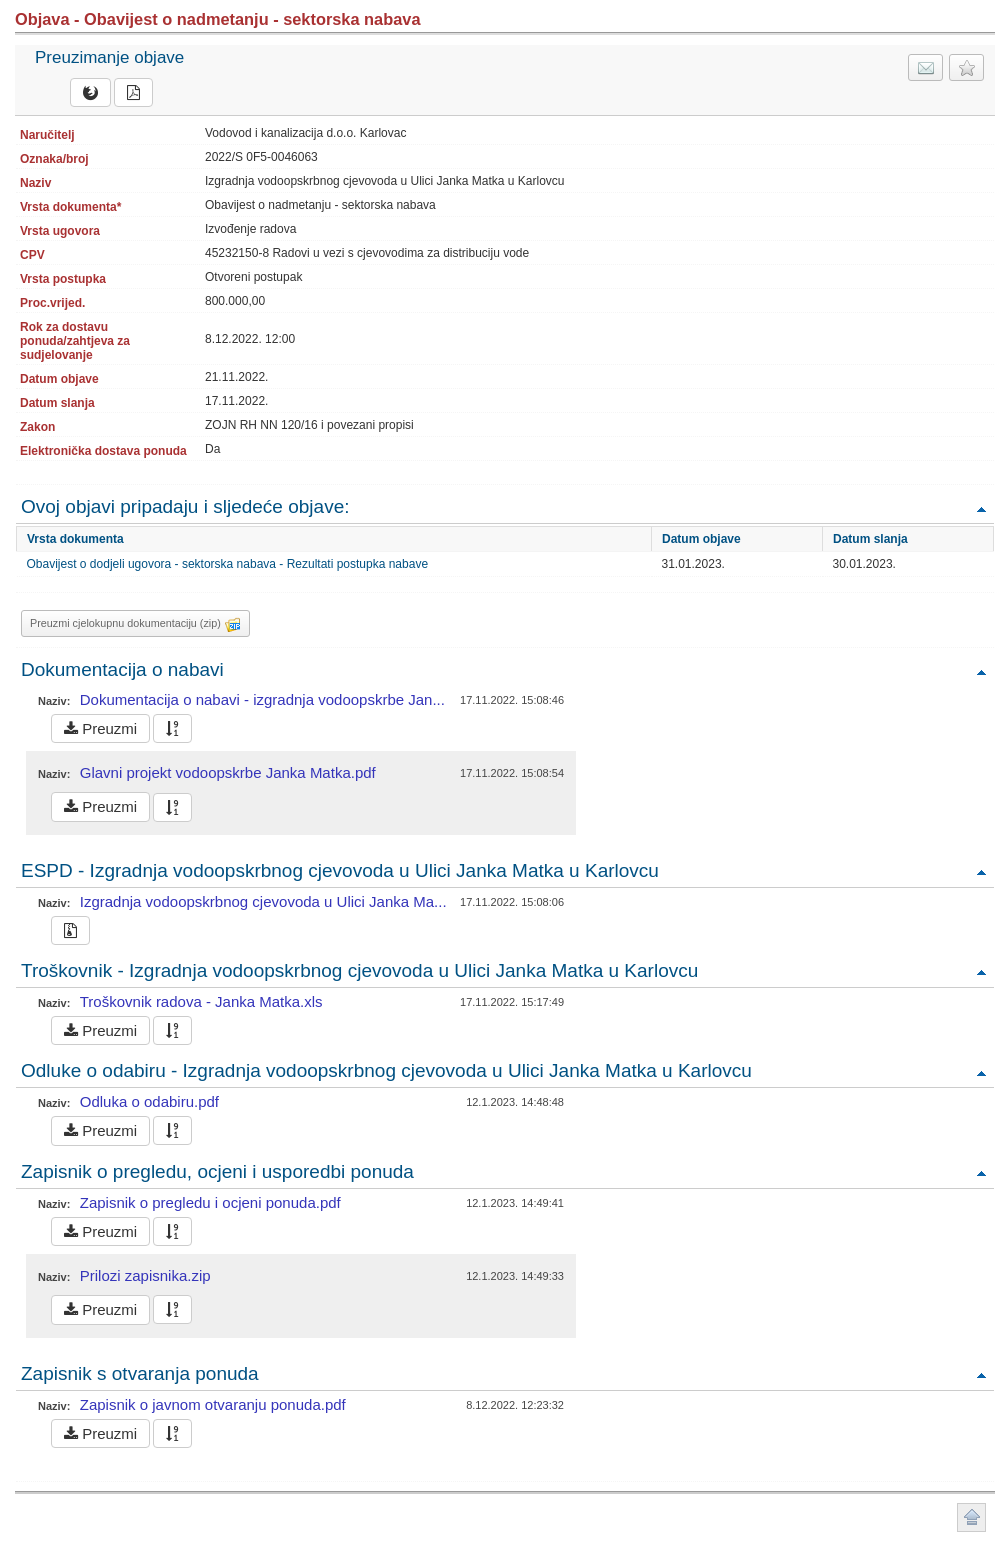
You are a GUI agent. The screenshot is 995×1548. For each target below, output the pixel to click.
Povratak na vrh (981, 508)
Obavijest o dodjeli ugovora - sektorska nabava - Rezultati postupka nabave (228, 564)
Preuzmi (100, 728)
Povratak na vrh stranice (971, 1517)
